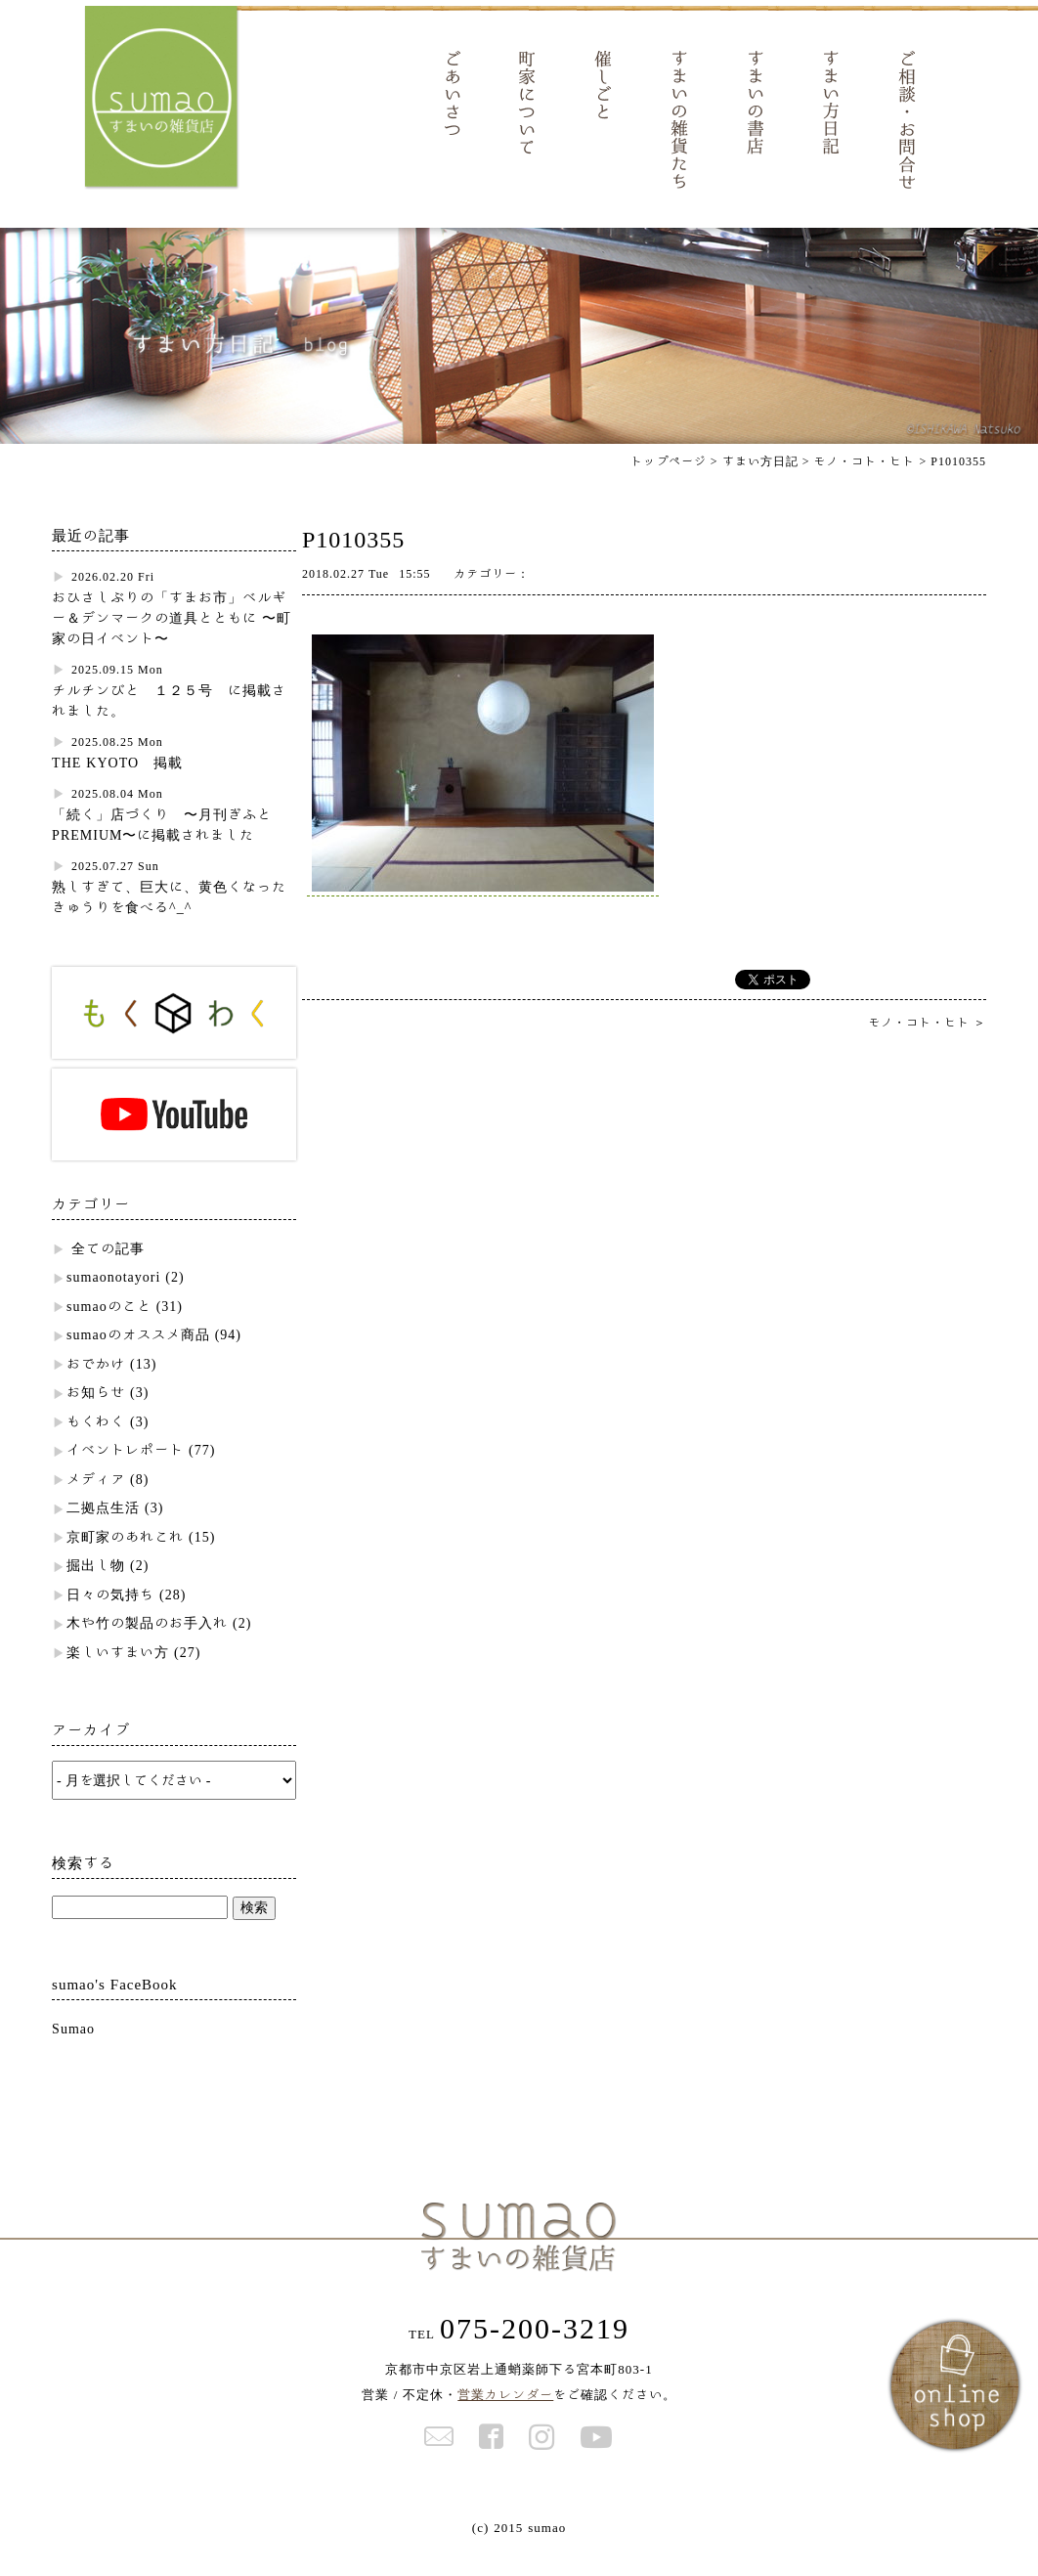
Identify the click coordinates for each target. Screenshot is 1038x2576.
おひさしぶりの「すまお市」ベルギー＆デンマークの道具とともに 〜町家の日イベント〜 (171, 643)
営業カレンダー (505, 2420)
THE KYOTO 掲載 (117, 788)
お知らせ (95, 1417)
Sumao (73, 2054)
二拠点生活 (103, 1533)
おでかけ (95, 1389)
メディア (95, 1504)
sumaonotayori (113, 1302)
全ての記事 (108, 1274)
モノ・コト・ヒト (864, 486)
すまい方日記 (760, 486)
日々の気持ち (110, 1620)
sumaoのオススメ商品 (138, 1360)
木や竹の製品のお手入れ (147, 1648)
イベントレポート (125, 1475)
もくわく (95, 1447)
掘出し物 (95, 1590)
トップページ (668, 486)
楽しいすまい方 (117, 1677)
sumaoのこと (108, 1331)
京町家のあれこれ (125, 1562)
